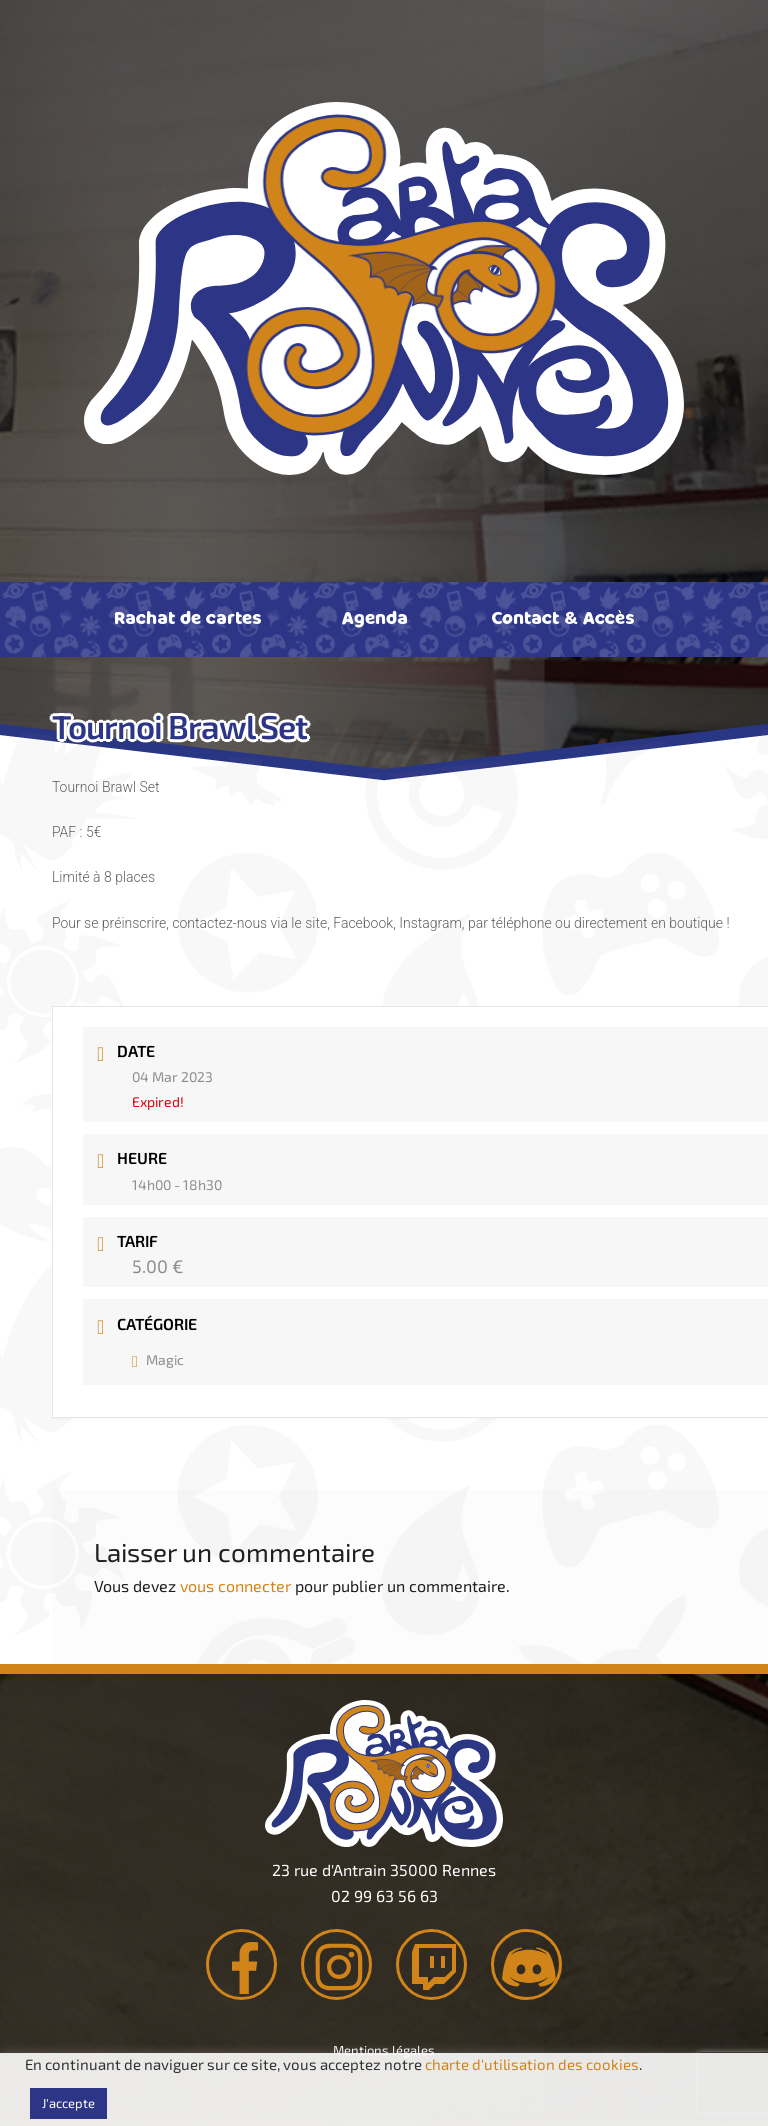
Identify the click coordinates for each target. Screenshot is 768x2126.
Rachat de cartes (187, 617)
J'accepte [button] (68, 2103)
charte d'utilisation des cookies (532, 2064)
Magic (158, 1359)
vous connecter (235, 1585)
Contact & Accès (562, 617)
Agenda (375, 617)
